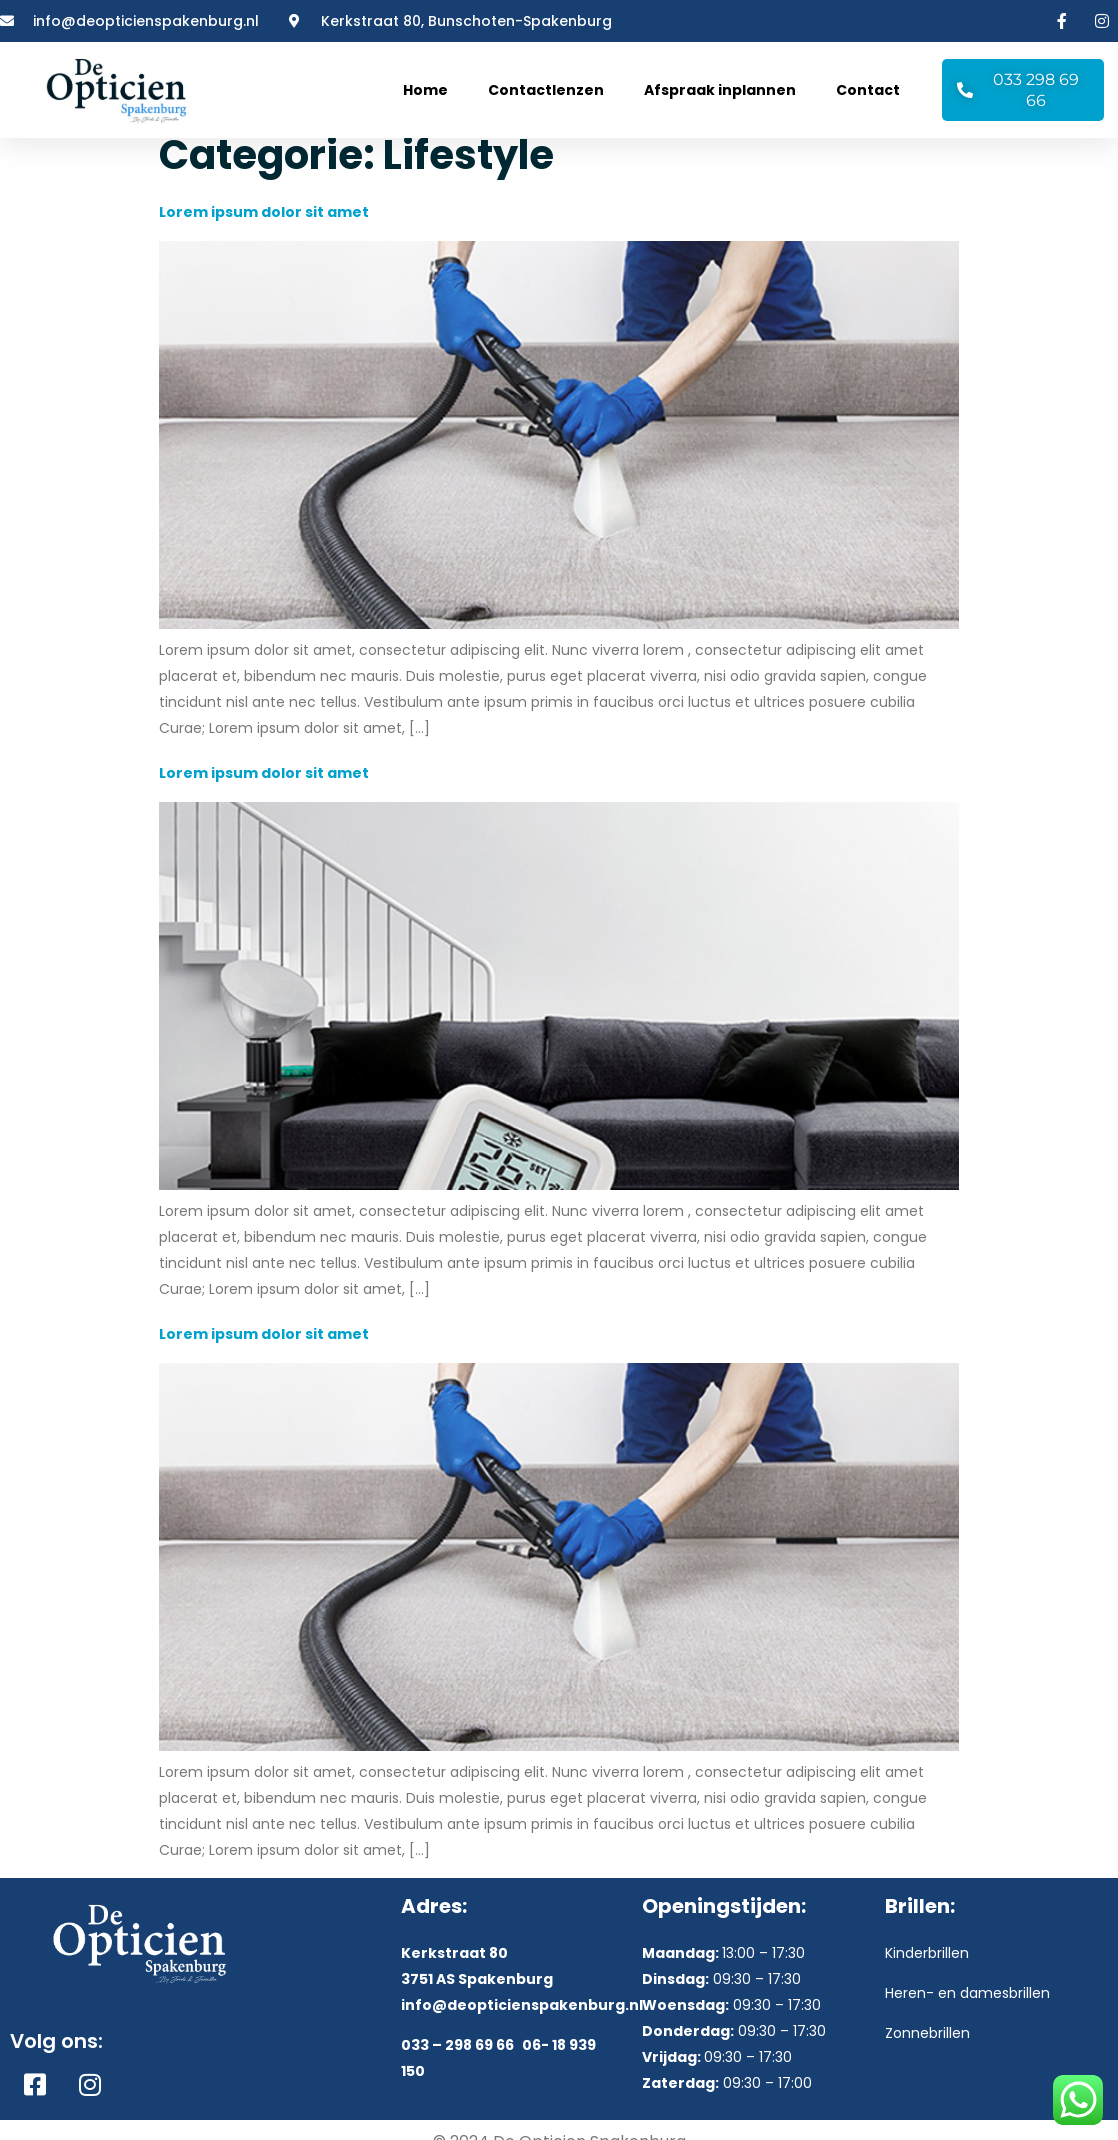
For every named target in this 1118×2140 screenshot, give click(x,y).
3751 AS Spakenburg (477, 1992)
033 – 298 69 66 (457, 2059)
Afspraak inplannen (720, 90)
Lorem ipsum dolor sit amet (264, 226)
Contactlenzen (546, 90)
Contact (868, 90)
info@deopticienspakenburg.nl (522, 2018)
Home (425, 90)
